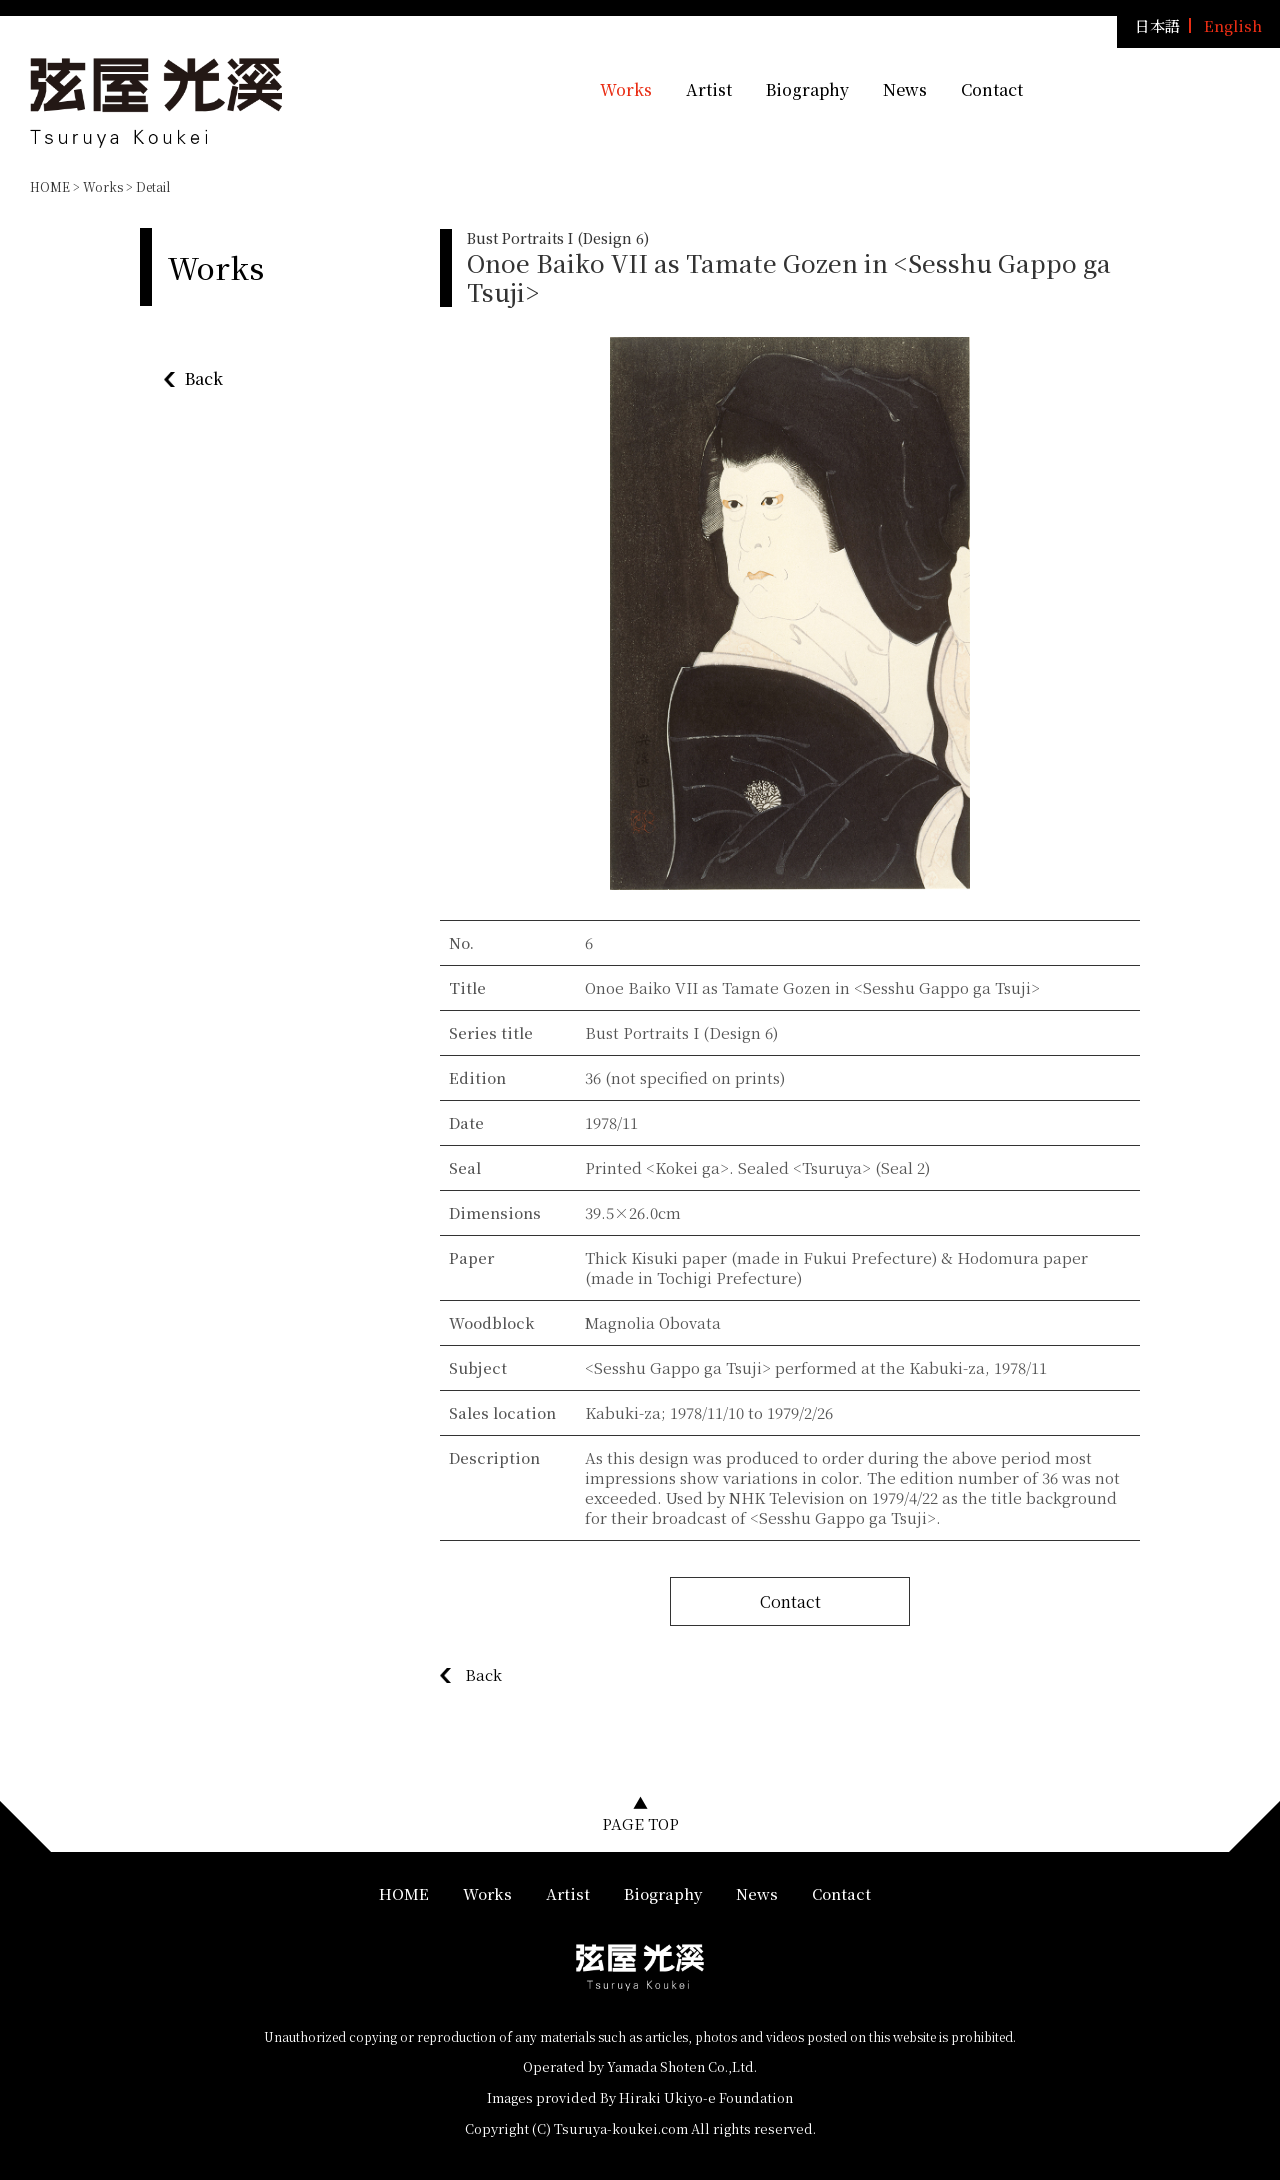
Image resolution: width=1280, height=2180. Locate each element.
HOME (50, 186)
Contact (992, 89)
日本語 (1157, 25)
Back (204, 378)
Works (626, 89)
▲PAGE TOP (640, 1813)
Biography (807, 89)
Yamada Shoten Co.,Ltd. (682, 2066)
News (905, 89)
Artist (709, 89)
